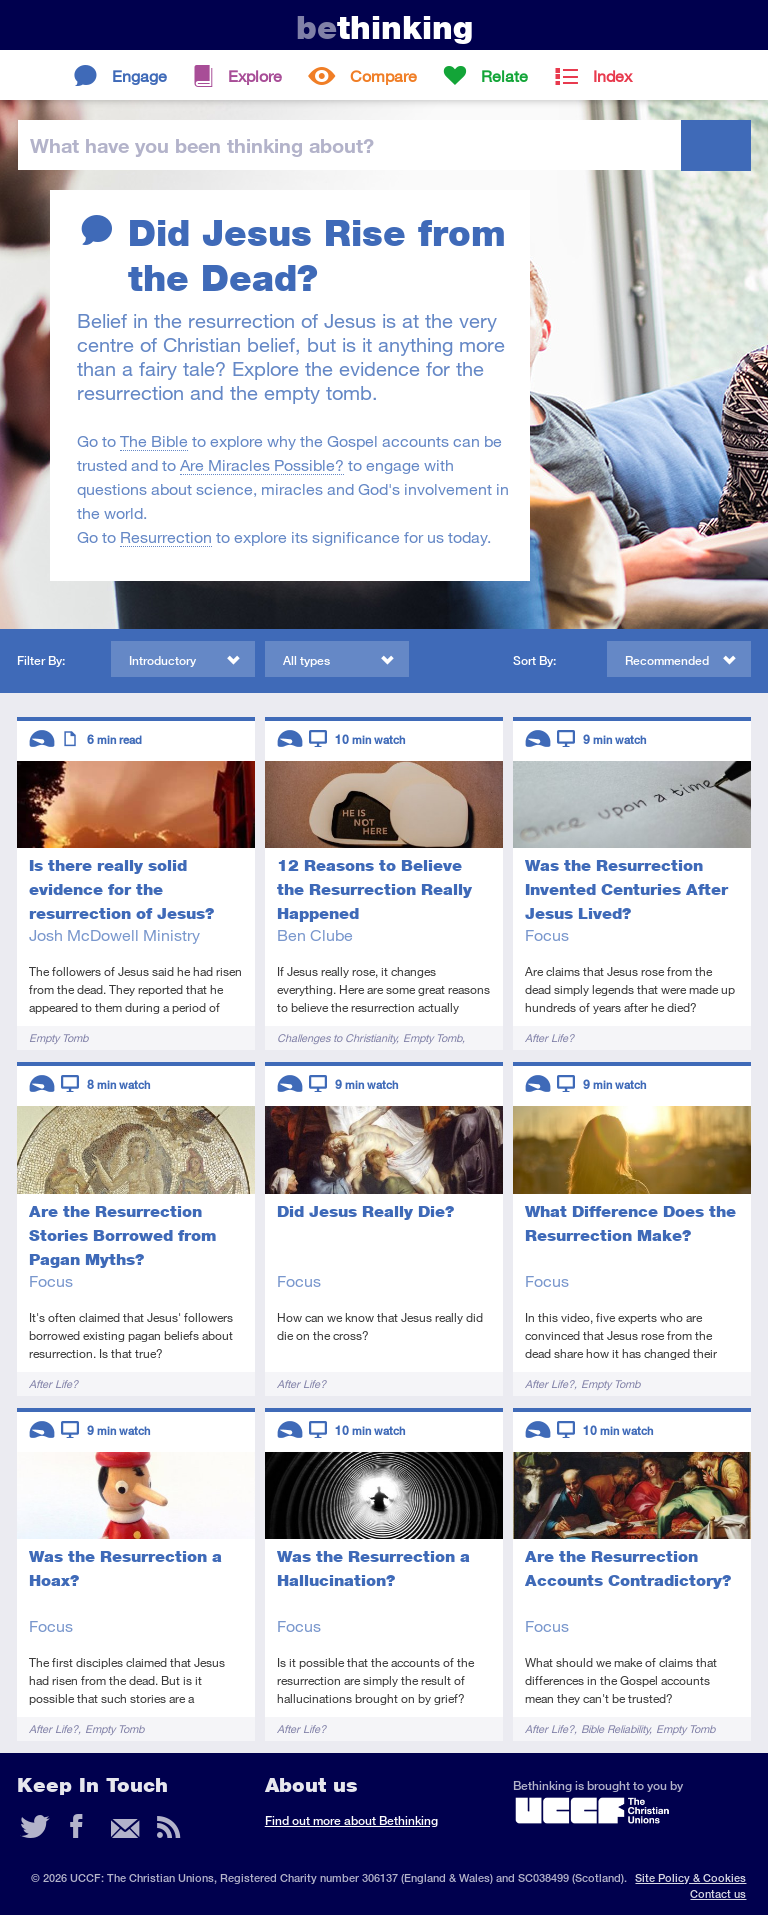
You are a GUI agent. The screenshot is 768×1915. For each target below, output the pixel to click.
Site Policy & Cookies (690, 1877)
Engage (139, 75)
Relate (504, 75)
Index (612, 75)
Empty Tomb (58, 1037)
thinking (384, 27)
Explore (255, 75)
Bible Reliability (615, 1728)
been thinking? (202, 145)
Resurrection (166, 536)
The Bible (154, 440)
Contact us (718, 1893)
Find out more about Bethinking (351, 1820)
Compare (383, 75)
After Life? (549, 1037)
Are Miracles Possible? (262, 464)
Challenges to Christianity (336, 1037)
